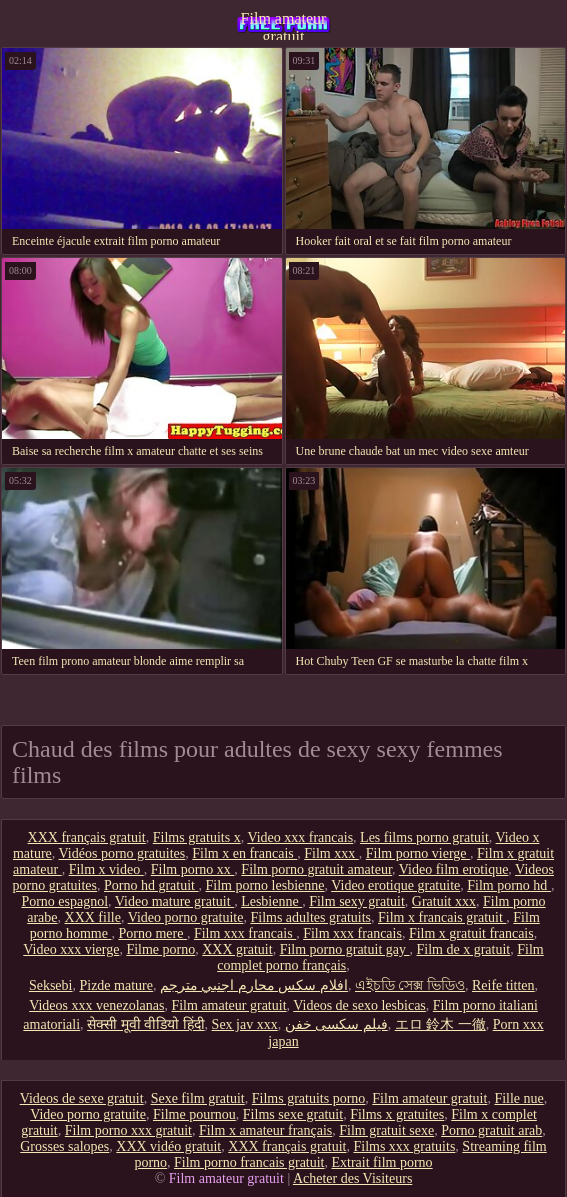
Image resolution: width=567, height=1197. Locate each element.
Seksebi (51, 985)
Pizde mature (115, 985)
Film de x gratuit (464, 949)
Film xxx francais (245, 933)
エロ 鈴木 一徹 (440, 1024)
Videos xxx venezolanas (96, 1005)
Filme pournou (194, 1114)
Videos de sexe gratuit (82, 1098)
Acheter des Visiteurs (352, 1178)
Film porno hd (509, 885)
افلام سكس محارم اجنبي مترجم (254, 985)
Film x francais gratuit (442, 917)
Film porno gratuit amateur (316, 869)
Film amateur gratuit (284, 25)
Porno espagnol (64, 901)
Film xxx (331, 853)
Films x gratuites (397, 1114)
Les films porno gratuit (424, 837)
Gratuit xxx (444, 901)
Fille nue (518, 1098)
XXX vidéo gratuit (168, 1146)
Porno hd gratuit (151, 885)
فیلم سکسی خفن (336, 1024)
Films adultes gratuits (310, 917)
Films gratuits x (197, 837)
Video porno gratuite (186, 917)
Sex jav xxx (245, 1024)
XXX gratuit (237, 949)
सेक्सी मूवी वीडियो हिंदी (146, 1024)
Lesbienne (271, 901)
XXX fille (93, 917)
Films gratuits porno (309, 1098)
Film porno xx (193, 869)
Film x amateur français (265, 1130)
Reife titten (503, 985)
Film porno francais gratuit (249, 1162)
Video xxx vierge (71, 949)
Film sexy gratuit (357, 901)
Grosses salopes (64, 1146)
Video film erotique (454, 869)
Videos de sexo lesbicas (359, 1005)
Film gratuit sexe (386, 1130)
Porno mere (152, 933)
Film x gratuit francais (471, 933)
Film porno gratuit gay (345, 949)
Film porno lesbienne (264, 885)
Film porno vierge (418, 853)
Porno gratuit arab (491, 1130)
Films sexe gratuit (293, 1114)
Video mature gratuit (174, 901)
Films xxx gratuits (404, 1146)
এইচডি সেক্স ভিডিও (410, 985)
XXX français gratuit (87, 837)
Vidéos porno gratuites (122, 853)
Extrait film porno (382, 1162)
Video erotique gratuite (395, 885)
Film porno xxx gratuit (128, 1130)
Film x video (106, 869)
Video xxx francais (300, 837)
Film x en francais (244, 853)
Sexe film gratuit (198, 1098)
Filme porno (160, 949)
